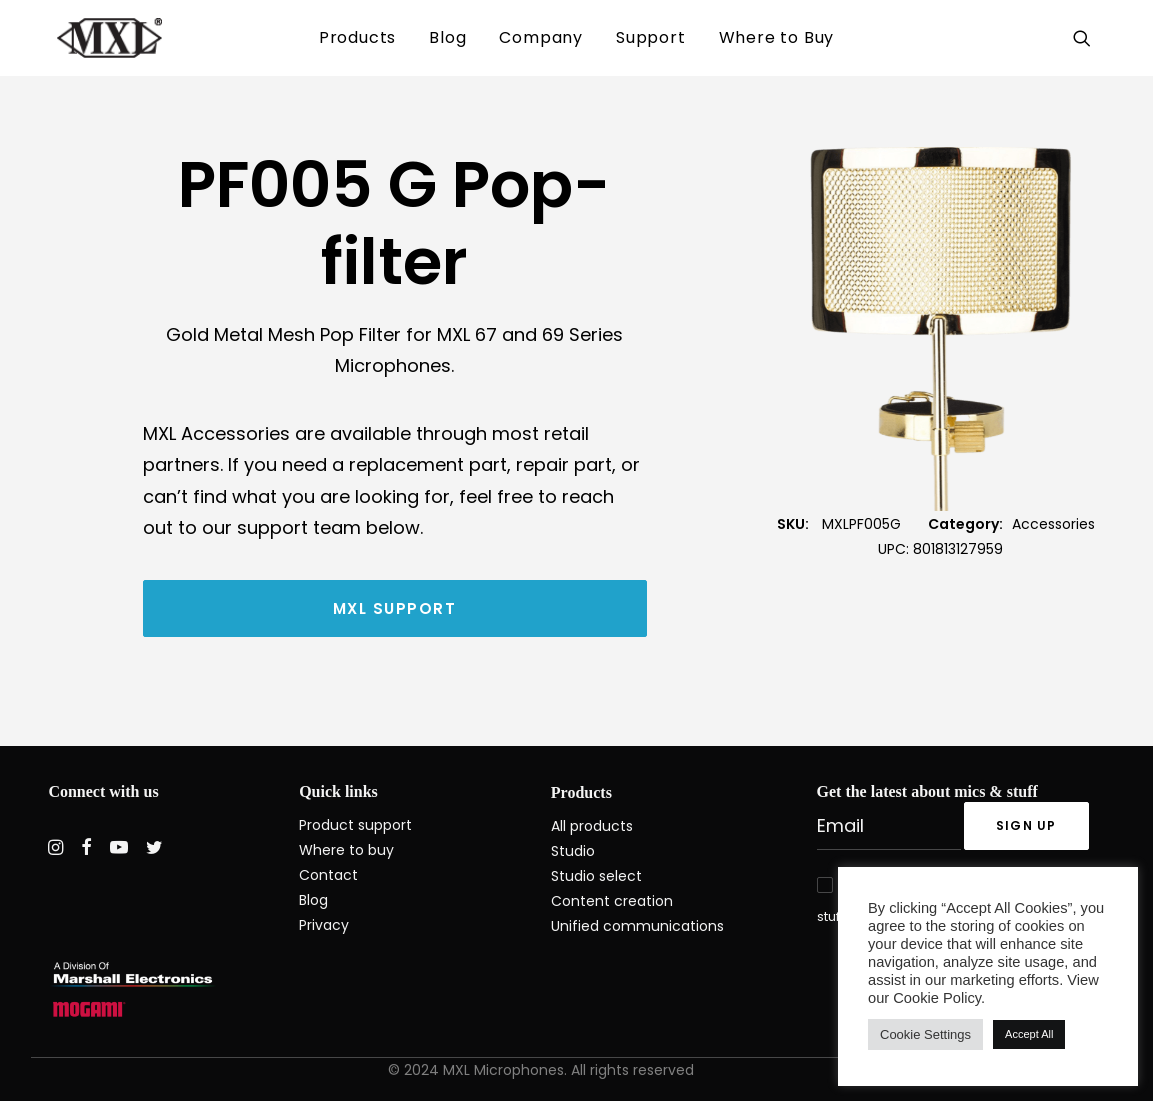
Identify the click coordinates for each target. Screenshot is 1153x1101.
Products (357, 37)
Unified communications (637, 926)
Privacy (324, 925)
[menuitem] (357, 38)
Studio (573, 851)
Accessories (1053, 524)
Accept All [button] (1029, 1034)
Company (541, 37)
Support (651, 37)
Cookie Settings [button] (925, 1034)
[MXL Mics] (83, 38)
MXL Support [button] (395, 608)
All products (592, 826)
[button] (1085, 38)
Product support (355, 825)
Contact (328, 875)
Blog (447, 37)
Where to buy (346, 850)
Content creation (612, 901)
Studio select (596, 876)
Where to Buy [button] (777, 37)
